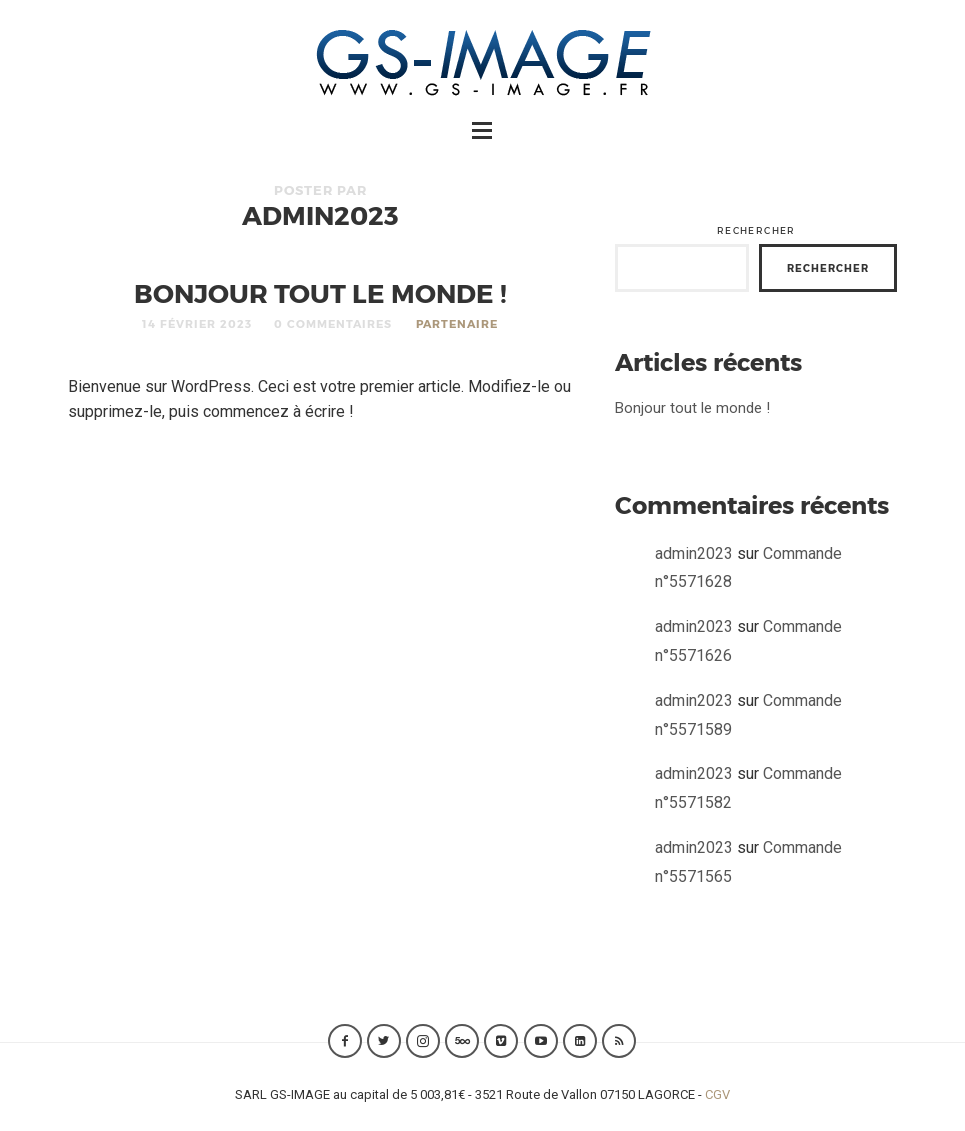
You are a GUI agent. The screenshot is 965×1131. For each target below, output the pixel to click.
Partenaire (457, 323)
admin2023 (694, 553)
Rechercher (756, 230)
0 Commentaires (333, 323)
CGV (717, 1094)
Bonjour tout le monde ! (320, 292)
